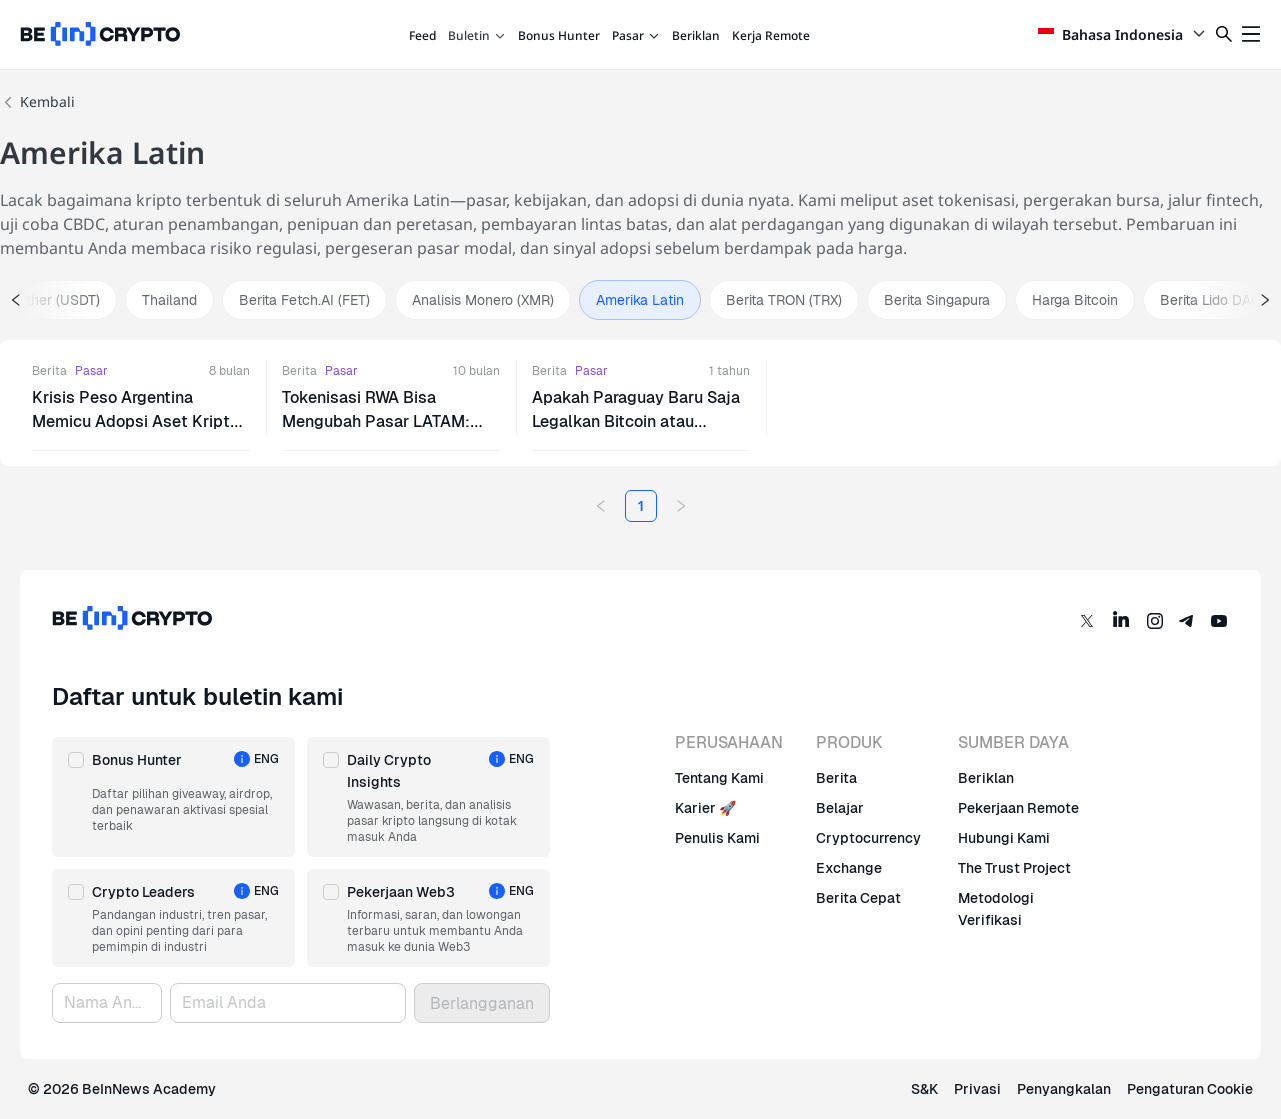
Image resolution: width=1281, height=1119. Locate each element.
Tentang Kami (719, 778)
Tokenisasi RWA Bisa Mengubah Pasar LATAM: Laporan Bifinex (376, 421)
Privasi (977, 1089)
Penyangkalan (1064, 1089)
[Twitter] (1087, 621)
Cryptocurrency (868, 838)
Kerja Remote (771, 35)
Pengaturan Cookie (1190, 1089)
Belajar (840, 808)
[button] (173, 797)
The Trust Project (1014, 868)
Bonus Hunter (559, 35)
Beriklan (696, 35)
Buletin (477, 35)
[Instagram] (1155, 621)
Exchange (849, 868)
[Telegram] (1187, 621)
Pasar (636, 35)
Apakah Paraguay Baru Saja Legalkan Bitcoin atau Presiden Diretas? (636, 421)
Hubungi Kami (1004, 838)
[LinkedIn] (1121, 621)
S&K (924, 1089)
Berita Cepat (858, 898)
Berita (49, 371)
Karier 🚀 (705, 808)
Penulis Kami (717, 838)
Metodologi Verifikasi (996, 909)
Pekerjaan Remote (1018, 808)
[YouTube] (1219, 621)
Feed (422, 35)
